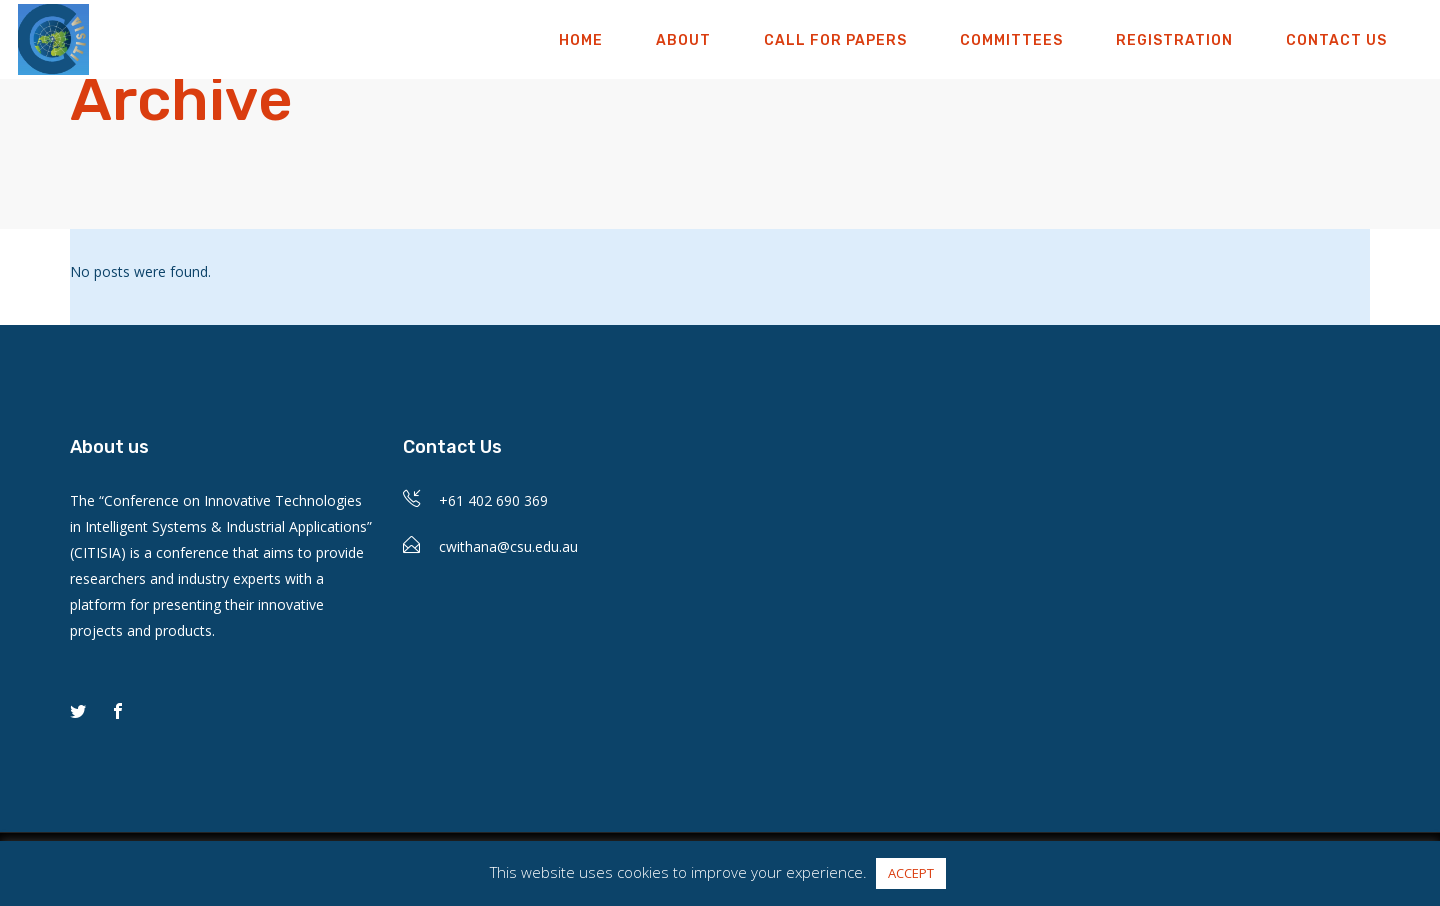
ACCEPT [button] (911, 873)
